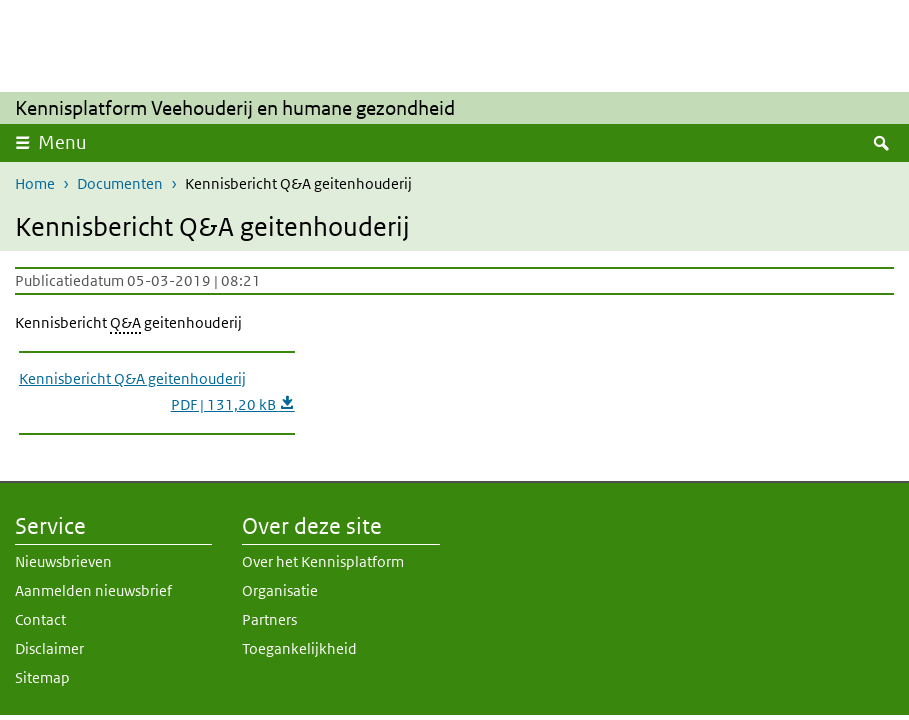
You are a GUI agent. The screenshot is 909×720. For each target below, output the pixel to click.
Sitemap (42, 677)
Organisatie (280, 590)
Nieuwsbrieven (63, 561)
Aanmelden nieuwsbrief (93, 590)
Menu (62, 142)
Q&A (125, 322)
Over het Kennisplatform (323, 561)
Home (35, 183)
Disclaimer (49, 648)
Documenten (120, 183)
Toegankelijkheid (299, 648)
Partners (269, 619)
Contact (40, 619)
